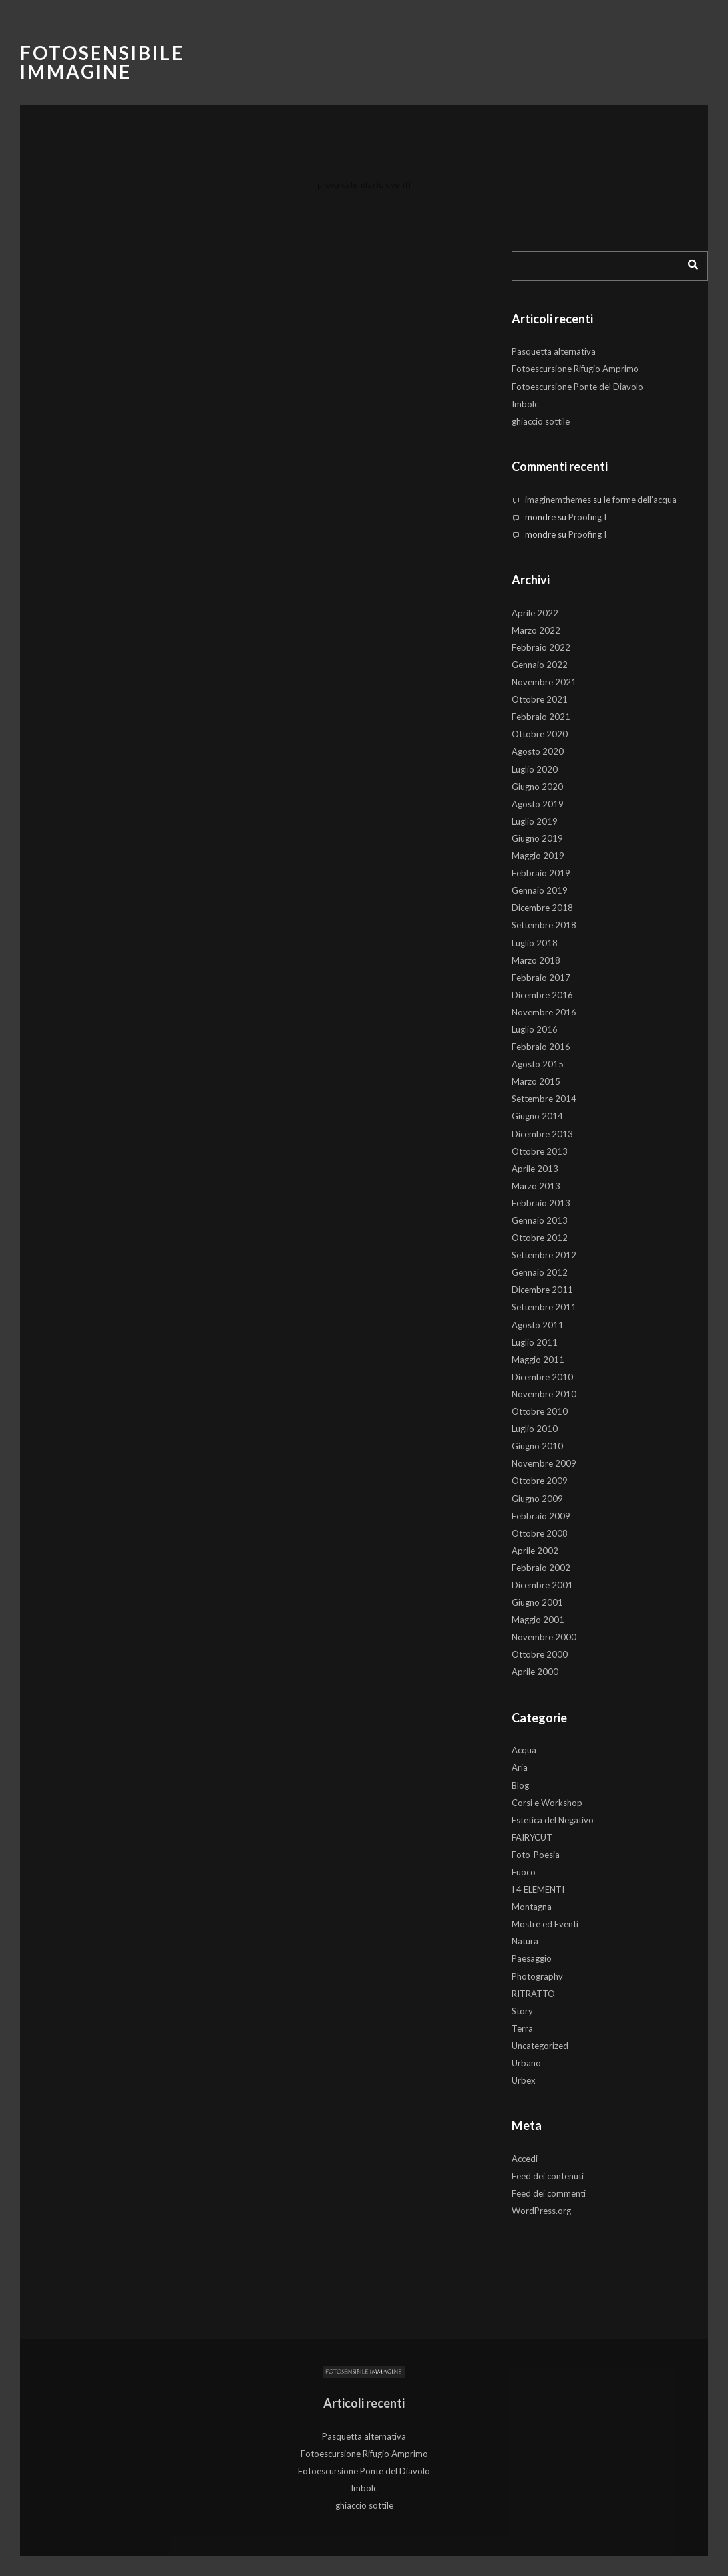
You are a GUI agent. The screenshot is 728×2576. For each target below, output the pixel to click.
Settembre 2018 (544, 925)
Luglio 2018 (535, 943)
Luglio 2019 (535, 821)
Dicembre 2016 (542, 995)
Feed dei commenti (549, 2193)
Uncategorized (540, 2045)
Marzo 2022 (536, 630)
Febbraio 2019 (541, 873)
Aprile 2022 (535, 613)
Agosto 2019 (538, 804)
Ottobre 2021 (540, 699)
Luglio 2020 (535, 769)
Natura (525, 1941)
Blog (520, 1785)
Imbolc (525, 404)
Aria (520, 1767)
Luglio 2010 (535, 1428)
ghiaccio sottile (541, 421)
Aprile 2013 (535, 1168)
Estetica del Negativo (553, 1820)
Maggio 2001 (538, 1619)
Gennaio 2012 (540, 1272)
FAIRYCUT (532, 1837)
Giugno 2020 (537, 786)
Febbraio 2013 (541, 1203)
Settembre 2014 (544, 1098)
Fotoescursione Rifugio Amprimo (575, 368)
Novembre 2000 (544, 1637)
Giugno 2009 (537, 1498)
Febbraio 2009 (541, 1516)
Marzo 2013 (536, 1186)
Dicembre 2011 (542, 1289)
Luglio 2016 (535, 1029)
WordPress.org (541, 2210)
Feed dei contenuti (548, 2176)
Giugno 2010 (537, 1446)
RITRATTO (533, 1993)
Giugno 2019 (537, 838)
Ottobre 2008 (540, 1533)
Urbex (524, 2080)
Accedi (525, 2158)
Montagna (532, 1906)
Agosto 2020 (538, 751)
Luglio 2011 (535, 1342)
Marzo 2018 (536, 960)
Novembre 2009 (544, 1463)
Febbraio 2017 (541, 977)
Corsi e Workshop (547, 1802)
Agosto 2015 (538, 1064)
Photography (537, 1976)
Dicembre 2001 (542, 1585)
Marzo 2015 (536, 1081)
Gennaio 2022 (540, 664)
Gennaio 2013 (540, 1220)
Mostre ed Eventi (545, 1924)
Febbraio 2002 (541, 1568)
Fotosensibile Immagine (102, 62)
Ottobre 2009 (540, 1480)
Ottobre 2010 (540, 1411)
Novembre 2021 (544, 682)
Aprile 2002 (535, 1550)
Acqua (524, 1750)
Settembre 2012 (544, 1255)
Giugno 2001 (537, 1602)
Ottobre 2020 (540, 734)
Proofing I (587, 517)
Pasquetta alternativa (554, 351)
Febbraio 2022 (541, 647)
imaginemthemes (558, 499)
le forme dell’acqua (640, 499)
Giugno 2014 (537, 1116)
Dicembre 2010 (542, 1377)
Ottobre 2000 (540, 1654)
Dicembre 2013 (542, 1134)
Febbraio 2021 (541, 716)
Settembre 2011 (544, 1307)
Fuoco (524, 1872)
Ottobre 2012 (540, 1237)
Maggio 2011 (538, 1359)
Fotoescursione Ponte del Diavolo (577, 386)
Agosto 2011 (538, 1325)
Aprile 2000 (535, 1671)
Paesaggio (532, 1958)
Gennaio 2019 (540, 890)
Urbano (526, 2063)
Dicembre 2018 (542, 907)
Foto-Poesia (536, 1854)
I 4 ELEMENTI (538, 1889)
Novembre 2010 (544, 1394)
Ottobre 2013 (540, 1151)
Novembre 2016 (544, 1012)
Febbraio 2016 (541, 1046)
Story (522, 2011)
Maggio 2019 (538, 855)
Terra (522, 2028)
